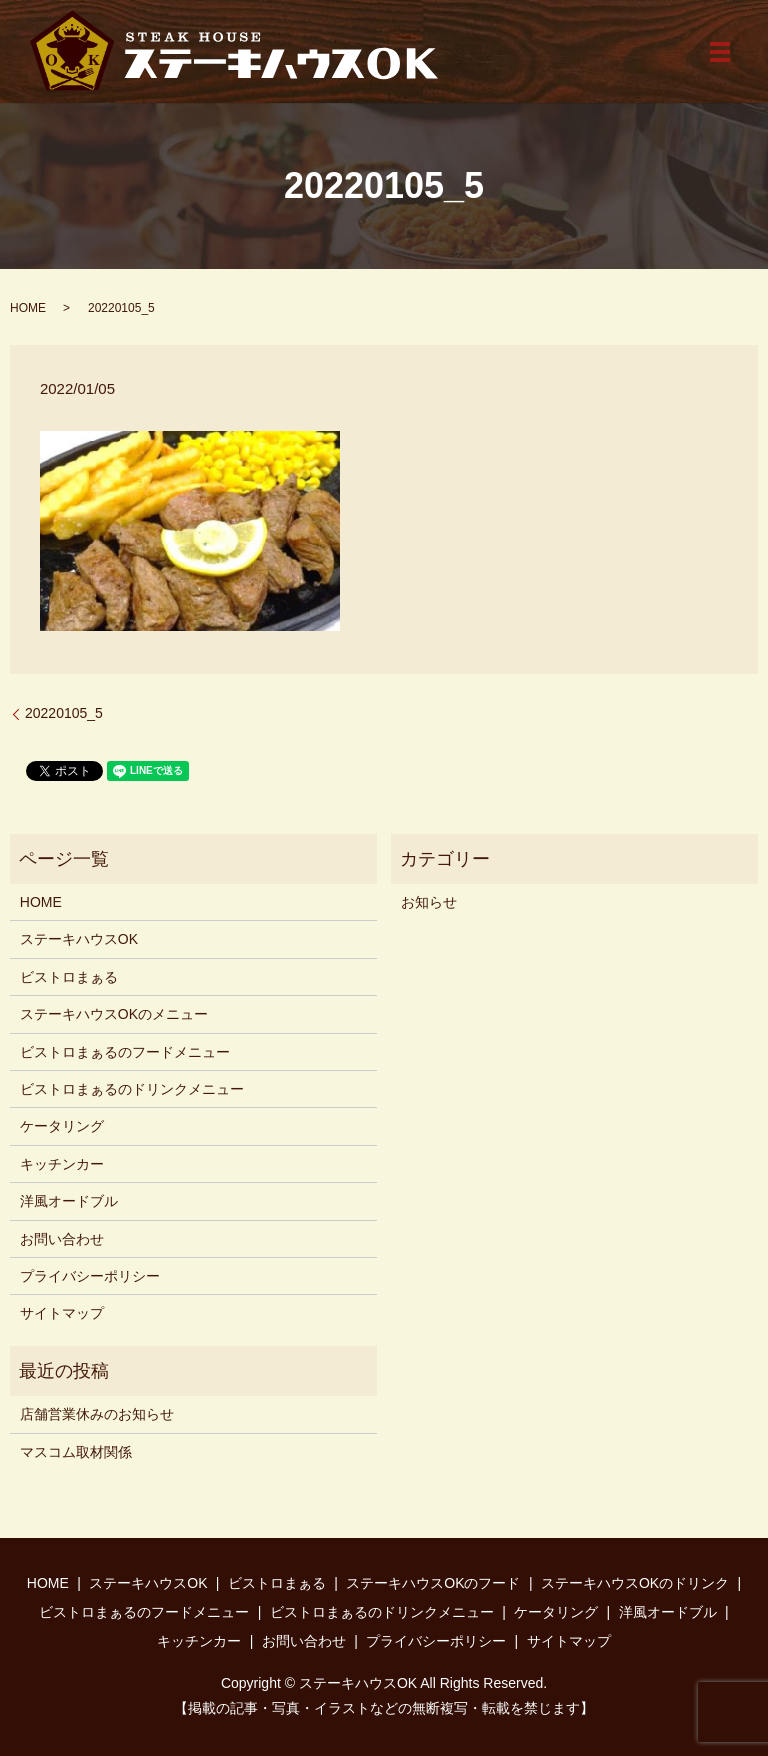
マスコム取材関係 (76, 1452)
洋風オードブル (69, 1201)
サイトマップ (62, 1313)
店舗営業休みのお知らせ (97, 1414)
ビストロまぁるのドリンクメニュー (132, 1089)
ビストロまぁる (69, 977)
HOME (28, 308)
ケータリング (62, 1126)
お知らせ (429, 902)
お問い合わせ (62, 1239)
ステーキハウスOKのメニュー (114, 1014)
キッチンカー (62, 1164)
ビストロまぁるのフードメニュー (125, 1052)
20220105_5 (64, 713)
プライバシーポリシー (90, 1276)
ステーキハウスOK (79, 939)
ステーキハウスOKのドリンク (635, 1583)
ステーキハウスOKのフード (433, 1583)
